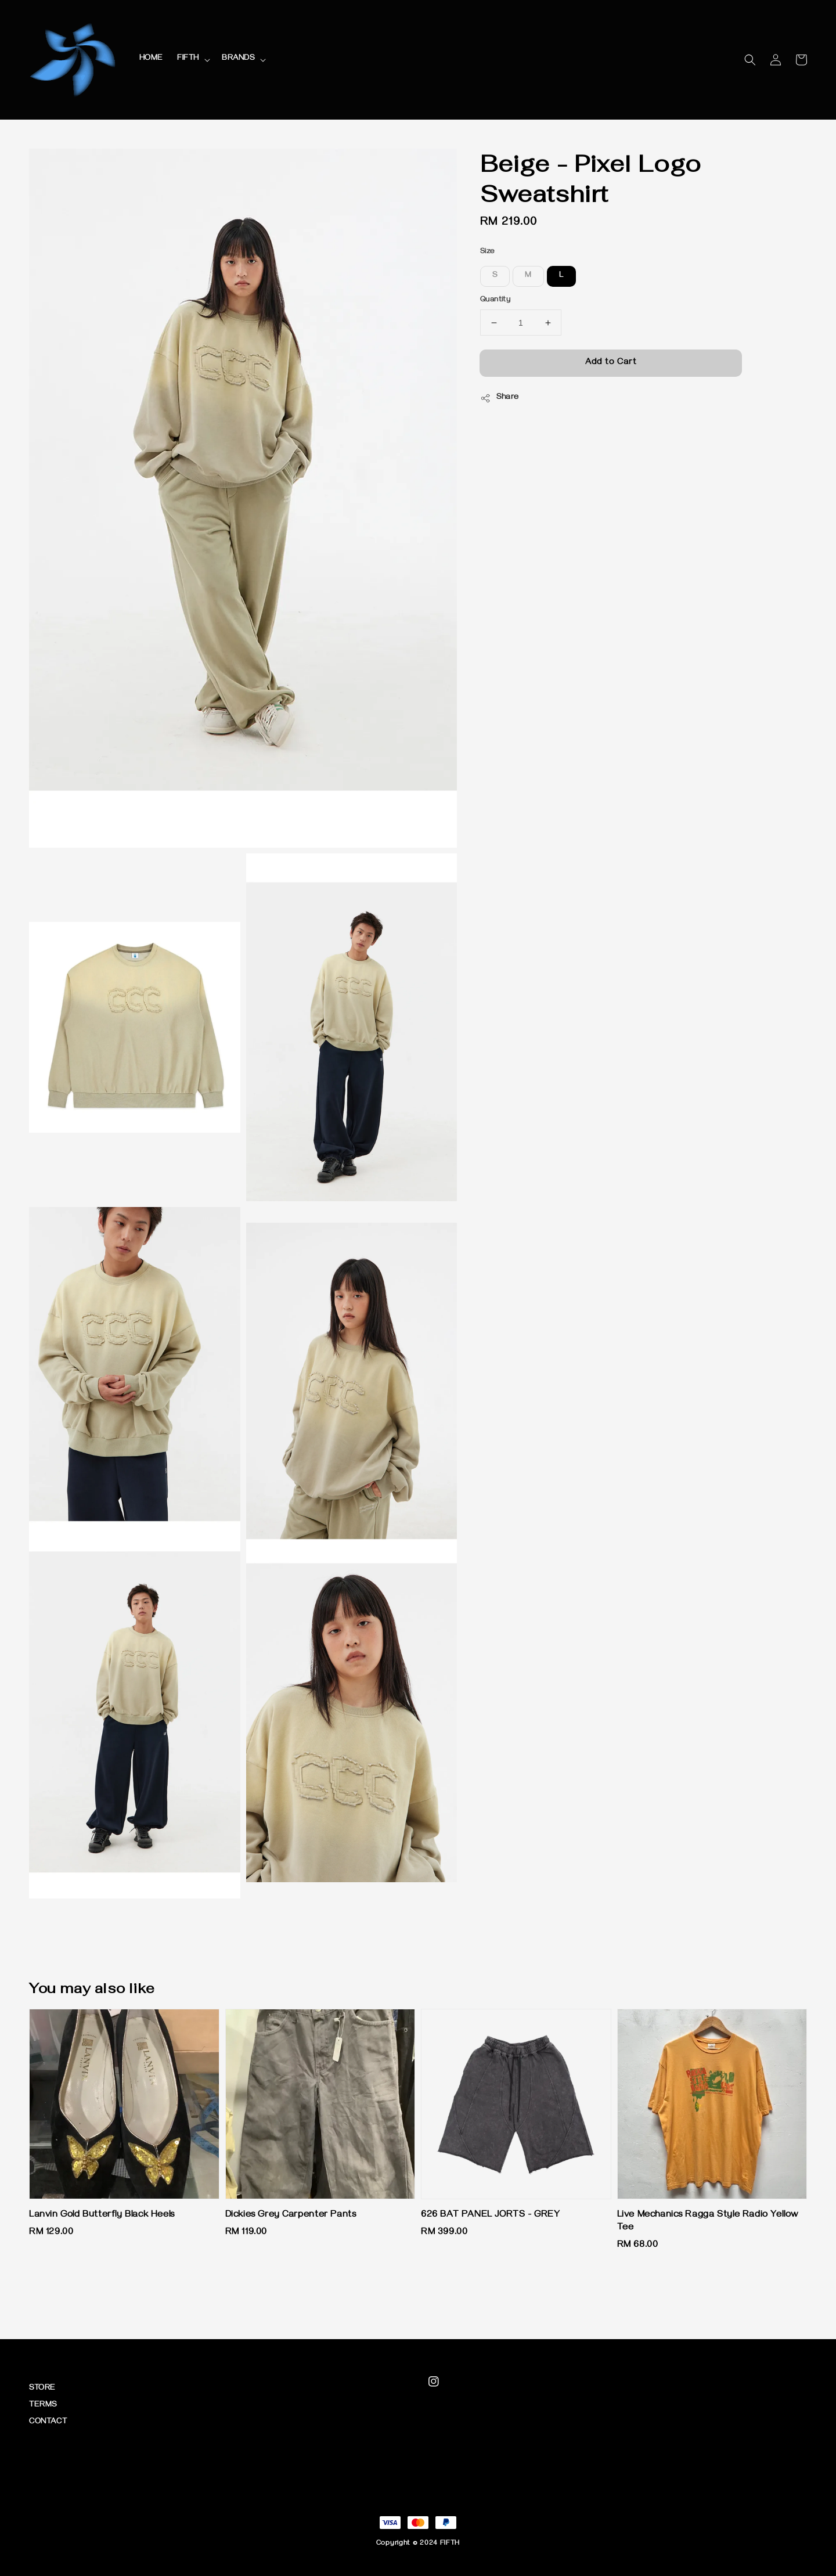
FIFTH (188, 59)
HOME (151, 59)
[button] (750, 60)
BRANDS (238, 59)
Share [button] (499, 398)
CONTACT (48, 2422)
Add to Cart (611, 363)
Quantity (495, 300)
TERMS (43, 2406)
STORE (42, 2389)
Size (487, 252)
